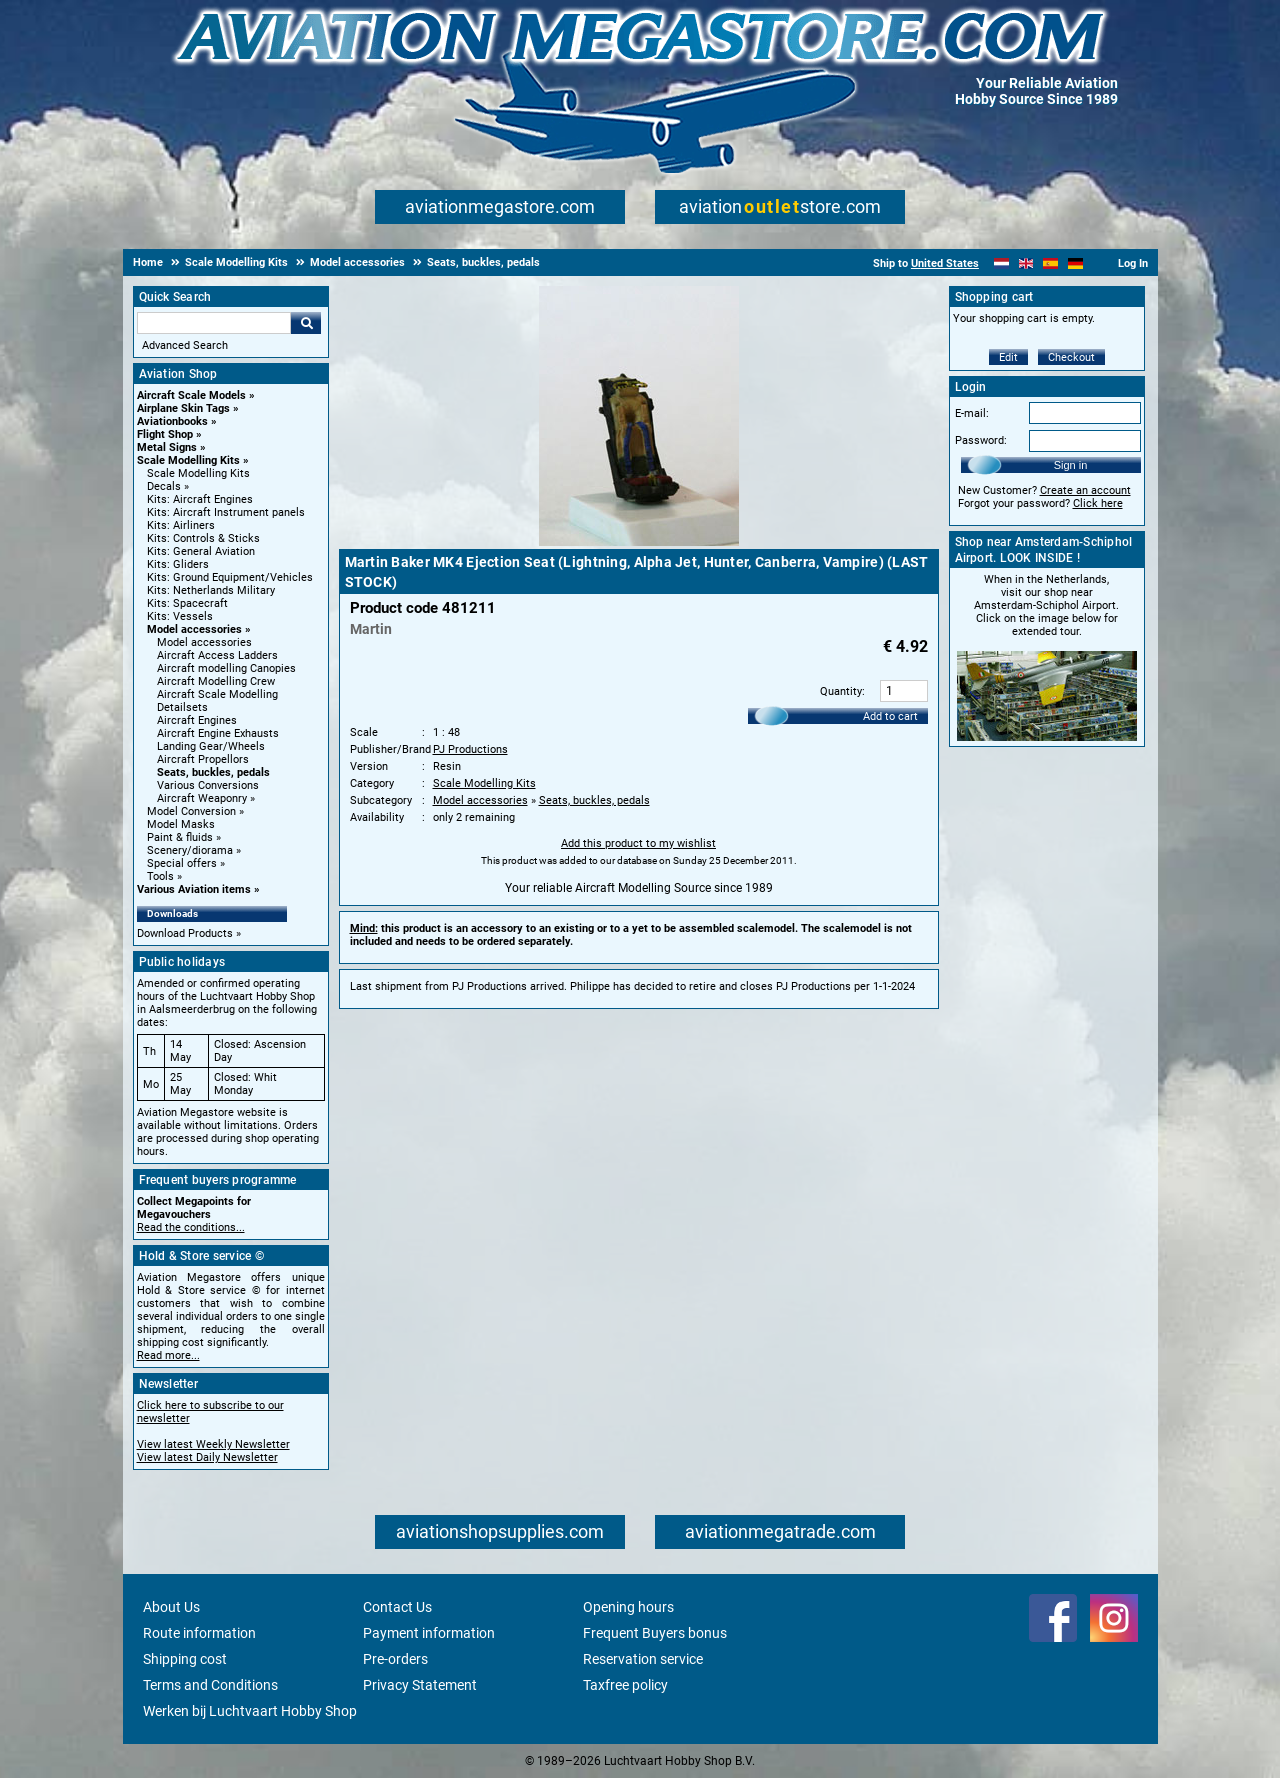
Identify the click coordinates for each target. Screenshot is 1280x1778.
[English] (1026, 263)
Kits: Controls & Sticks (203, 538)
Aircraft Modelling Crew (216, 681)
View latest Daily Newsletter (207, 1457)
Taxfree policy (625, 1685)
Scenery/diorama (190, 850)
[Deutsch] (1075, 263)
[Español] (1050, 263)
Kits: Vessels (180, 616)
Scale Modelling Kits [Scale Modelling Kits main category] (198, 473)
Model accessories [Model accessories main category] (204, 642)
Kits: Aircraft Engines (200, 499)
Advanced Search (185, 345)
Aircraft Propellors (203, 759)
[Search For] (214, 323)
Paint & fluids (180, 837)
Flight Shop (165, 434)
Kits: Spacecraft (187, 603)
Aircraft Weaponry (202, 798)
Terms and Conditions (210, 1685)
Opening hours (628, 1607)
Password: (981, 440)
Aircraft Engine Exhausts (218, 733)
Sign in (1071, 465)
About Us (171, 1607)
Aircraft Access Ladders (217, 655)
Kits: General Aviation (201, 551)
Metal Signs (167, 447)
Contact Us (397, 1607)
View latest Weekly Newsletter (213, 1444)
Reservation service (643, 1659)
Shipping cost (185, 1659)
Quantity (841, 691)
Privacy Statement (420, 1685)
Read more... (168, 1355)
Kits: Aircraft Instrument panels (226, 512)
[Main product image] (639, 542)
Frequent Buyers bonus (655, 1633)
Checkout (1071, 357)
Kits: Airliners (181, 525)
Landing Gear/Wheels (211, 746)
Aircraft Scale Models (191, 395)
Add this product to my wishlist (638, 843)
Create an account (1085, 490)
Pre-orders (395, 1659)
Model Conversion (191, 811)
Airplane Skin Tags (183, 408)
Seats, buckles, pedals (213, 772)
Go (306, 323)
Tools (160, 876)
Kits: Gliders (178, 564)
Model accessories (194, 629)
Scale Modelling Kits (188, 460)
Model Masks (181, 824)
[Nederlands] (1001, 263)
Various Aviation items (194, 889)
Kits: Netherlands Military (211, 590)
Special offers (182, 863)
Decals (164, 486)
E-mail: (972, 413)
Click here (1098, 503)
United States (945, 263)
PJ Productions (470, 749)
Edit (1008, 357)
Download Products (185, 933)
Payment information (429, 1633)
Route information (199, 1633)
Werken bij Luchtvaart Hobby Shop (250, 1711)
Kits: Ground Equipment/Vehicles (230, 577)
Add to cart (890, 716)
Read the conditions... (191, 1227)
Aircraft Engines (197, 720)
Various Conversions (208, 785)
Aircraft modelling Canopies (226, 668)
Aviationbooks (172, 421)
